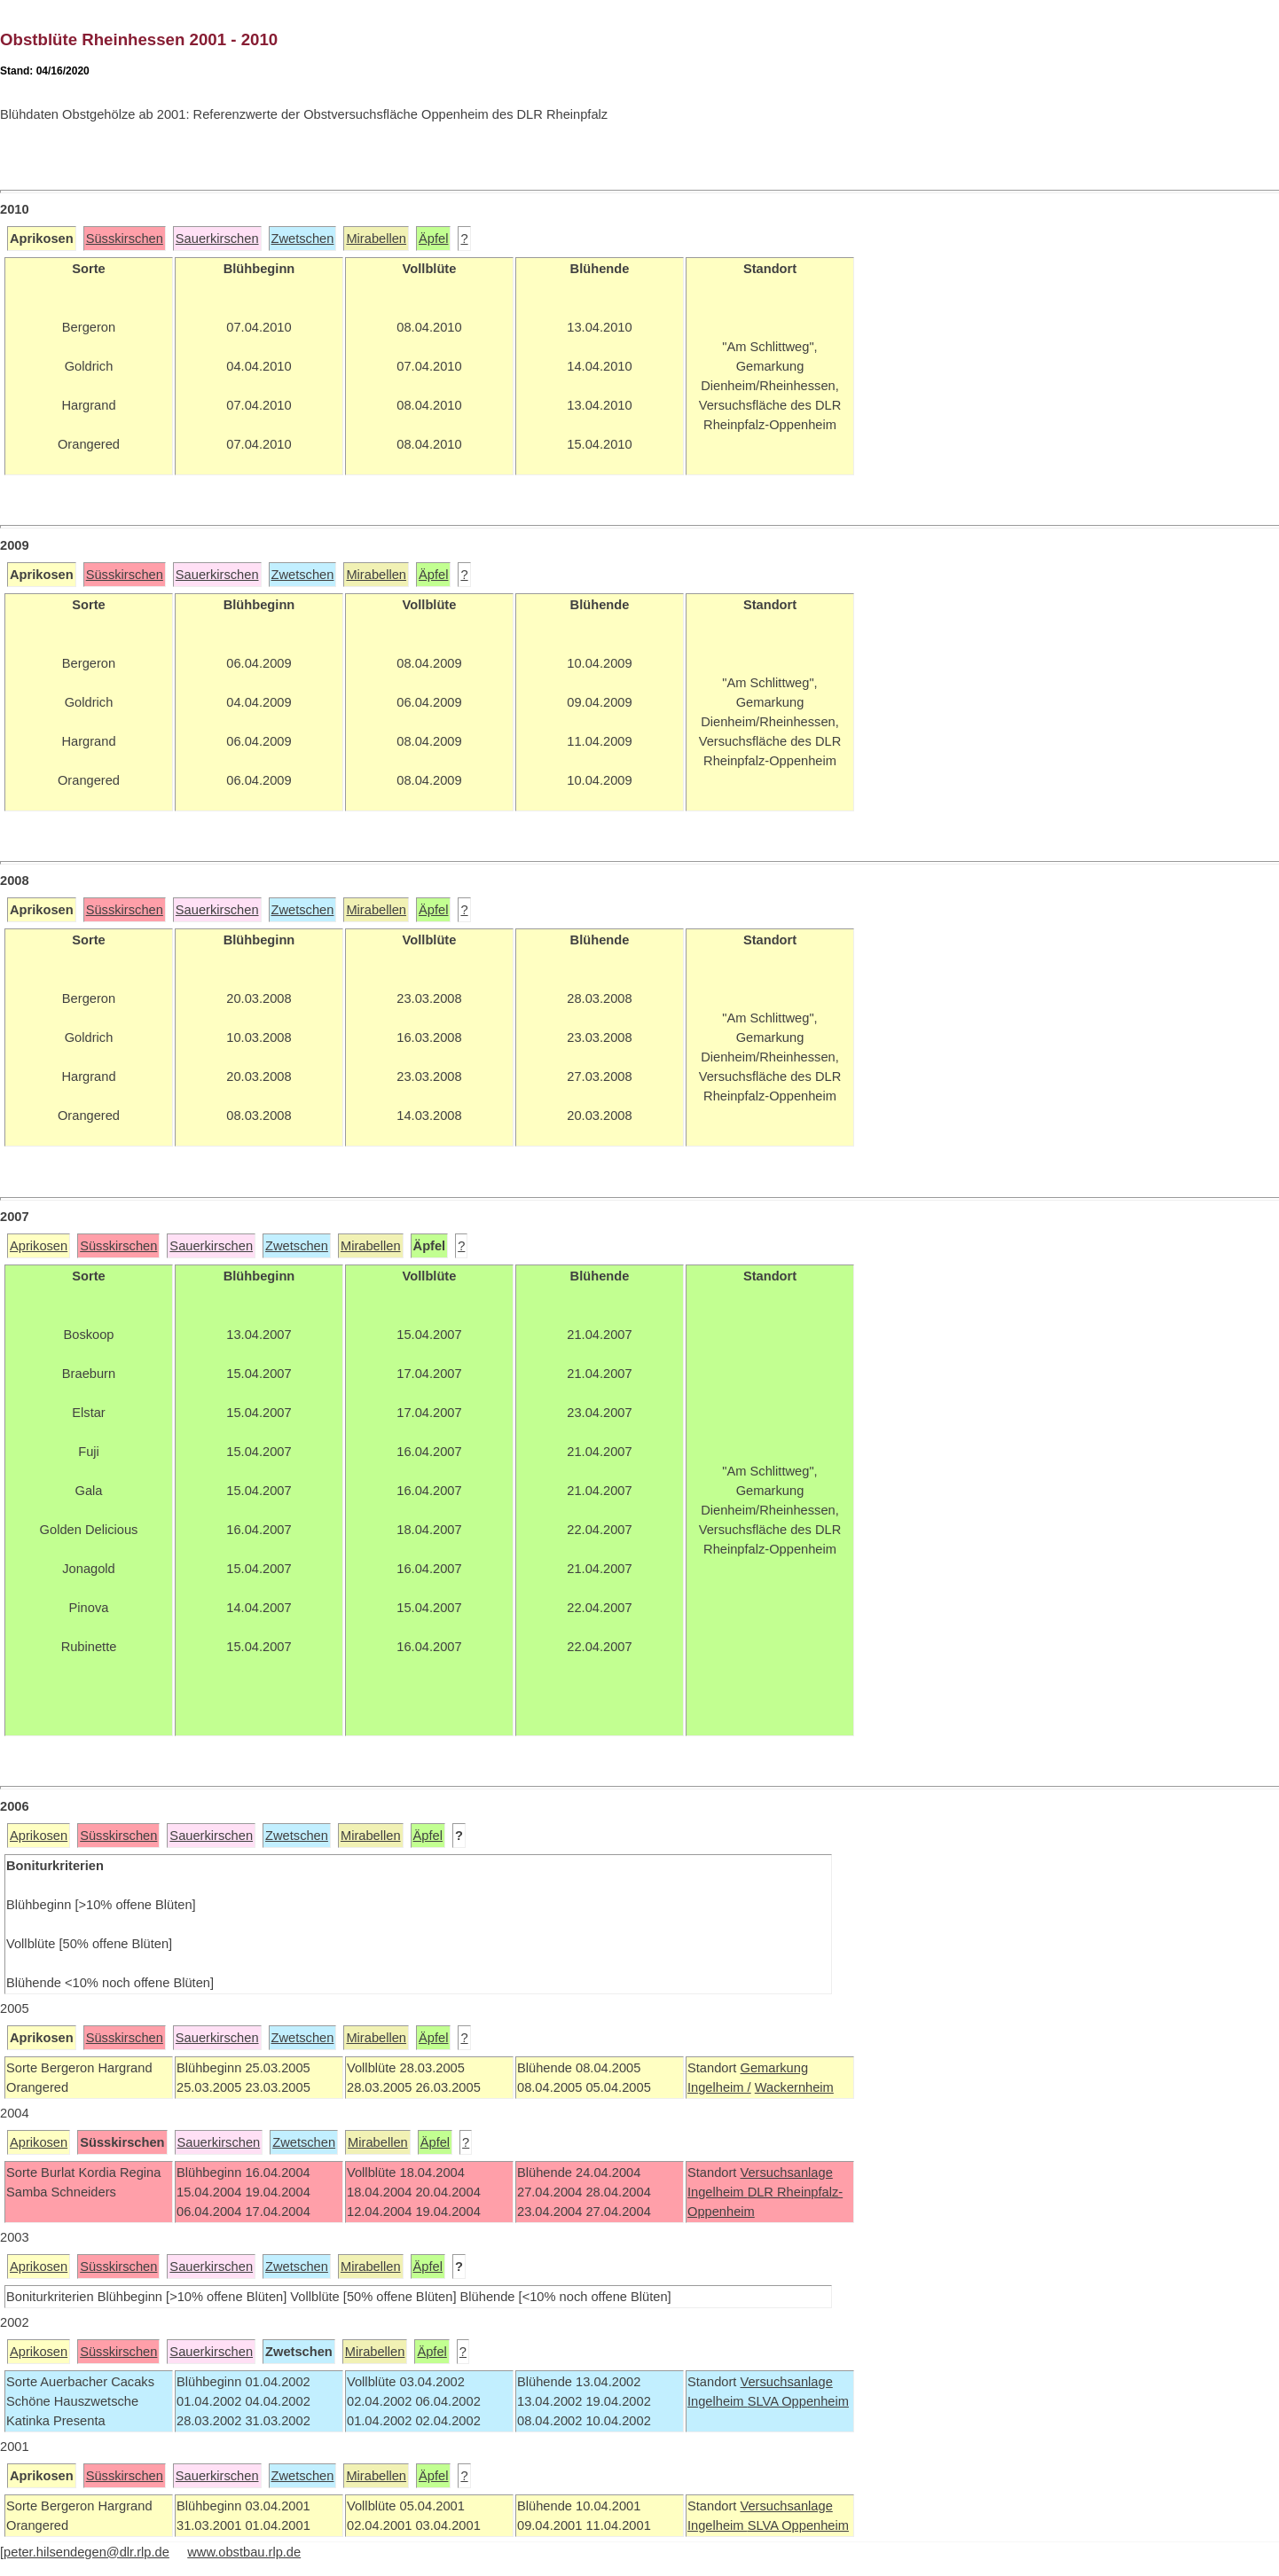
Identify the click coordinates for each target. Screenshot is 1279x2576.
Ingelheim (717, 2192)
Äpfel (433, 238)
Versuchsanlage (786, 2172)
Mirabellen (376, 238)
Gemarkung (774, 2068)
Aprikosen (38, 1246)
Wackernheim (794, 2087)
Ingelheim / (719, 2087)
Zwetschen (302, 238)
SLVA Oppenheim (798, 2401)
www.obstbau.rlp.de (244, 2552)
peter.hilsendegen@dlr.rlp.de (86, 2552)
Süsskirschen (124, 238)
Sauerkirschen (217, 238)
